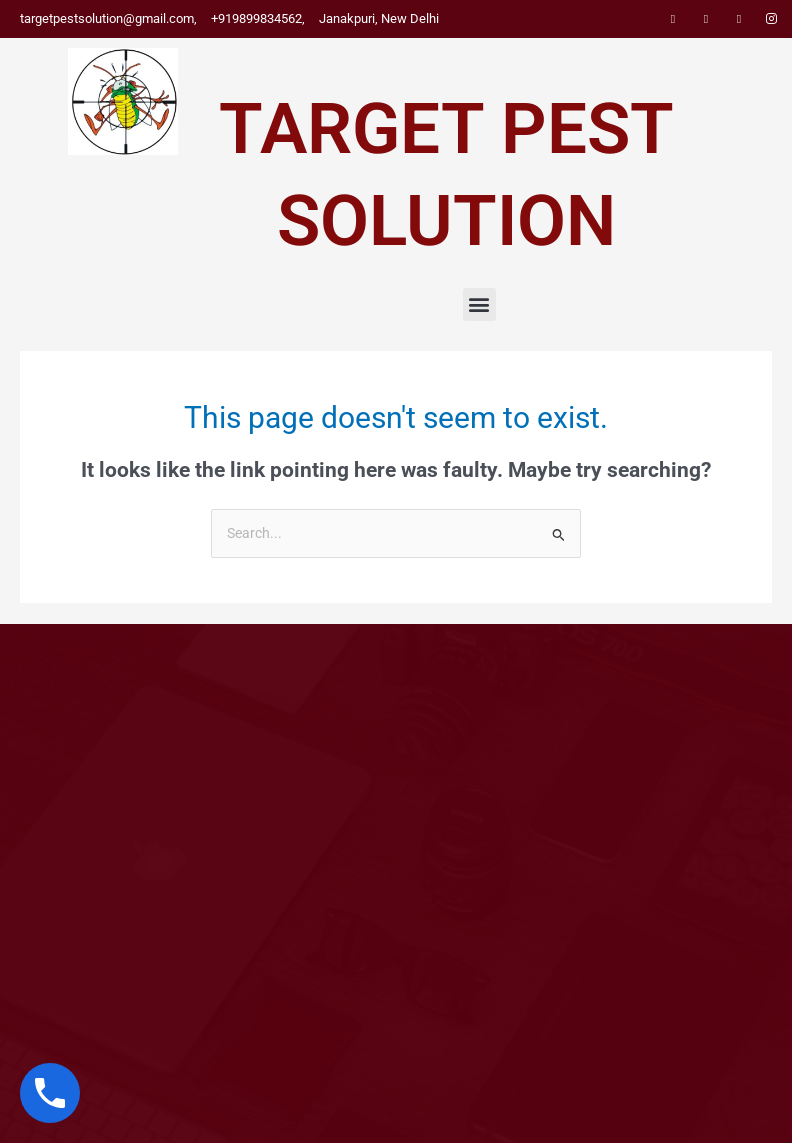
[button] (479, 304)
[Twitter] (706, 19)
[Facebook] (673, 19)
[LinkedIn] (739, 19)
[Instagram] (772, 19)
